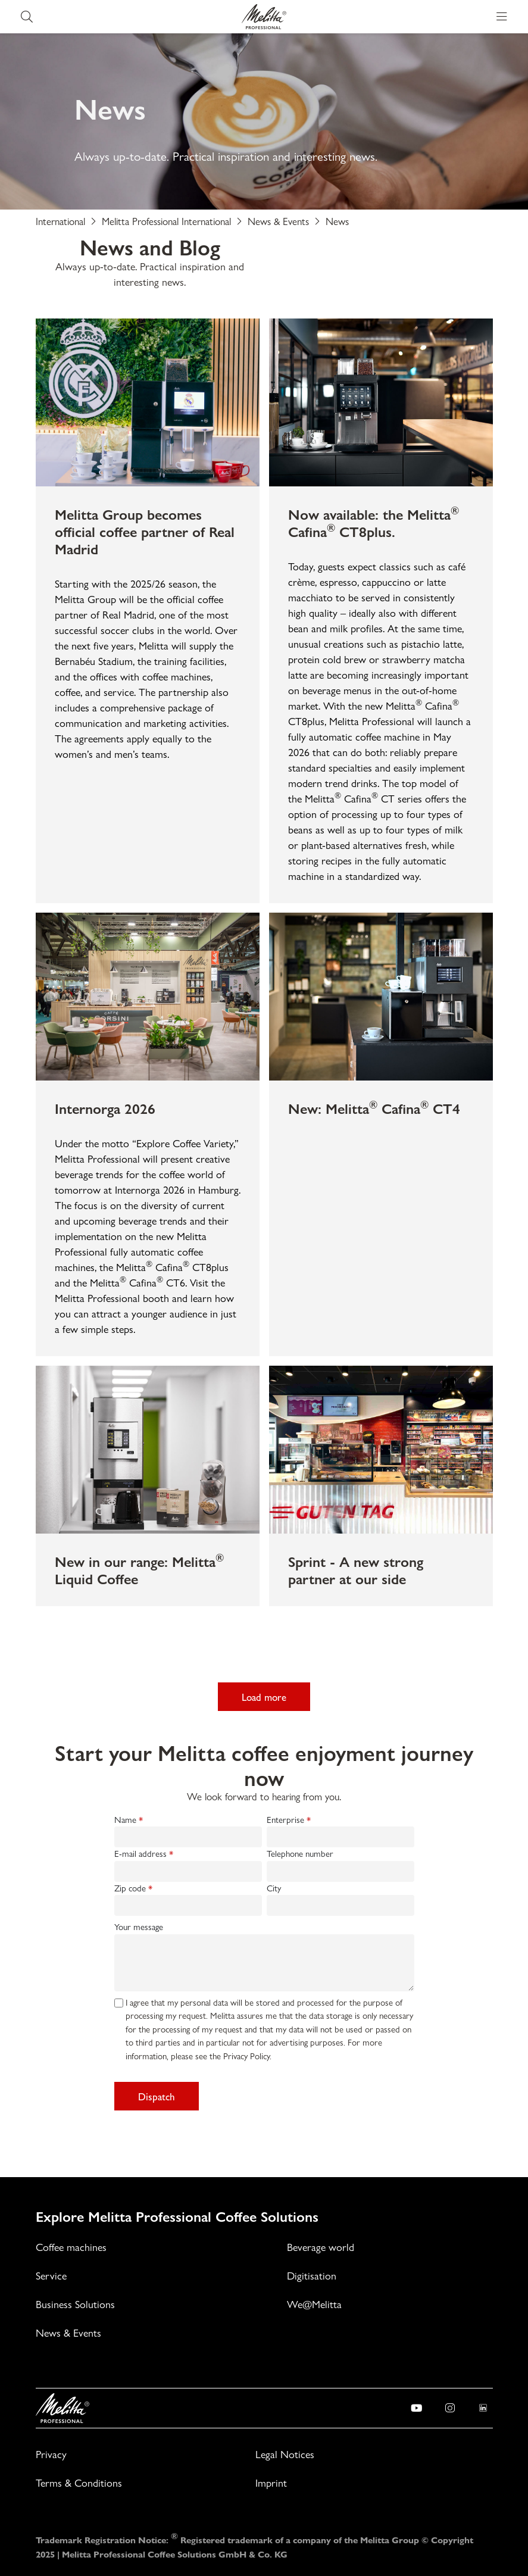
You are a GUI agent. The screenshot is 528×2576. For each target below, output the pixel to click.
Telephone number (300, 1854)
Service (51, 2275)
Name (125, 1820)
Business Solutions (75, 2304)
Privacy (51, 2454)
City (274, 1888)
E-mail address (140, 1854)
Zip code (130, 1888)
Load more (264, 1697)
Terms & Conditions (79, 2483)
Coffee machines (71, 2247)
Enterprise (285, 1820)
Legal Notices (284, 2454)
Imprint (271, 2483)
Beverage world (320, 2247)
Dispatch (156, 2096)
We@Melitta (314, 2304)
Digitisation (311, 2275)
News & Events (68, 2333)
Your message (138, 1927)
